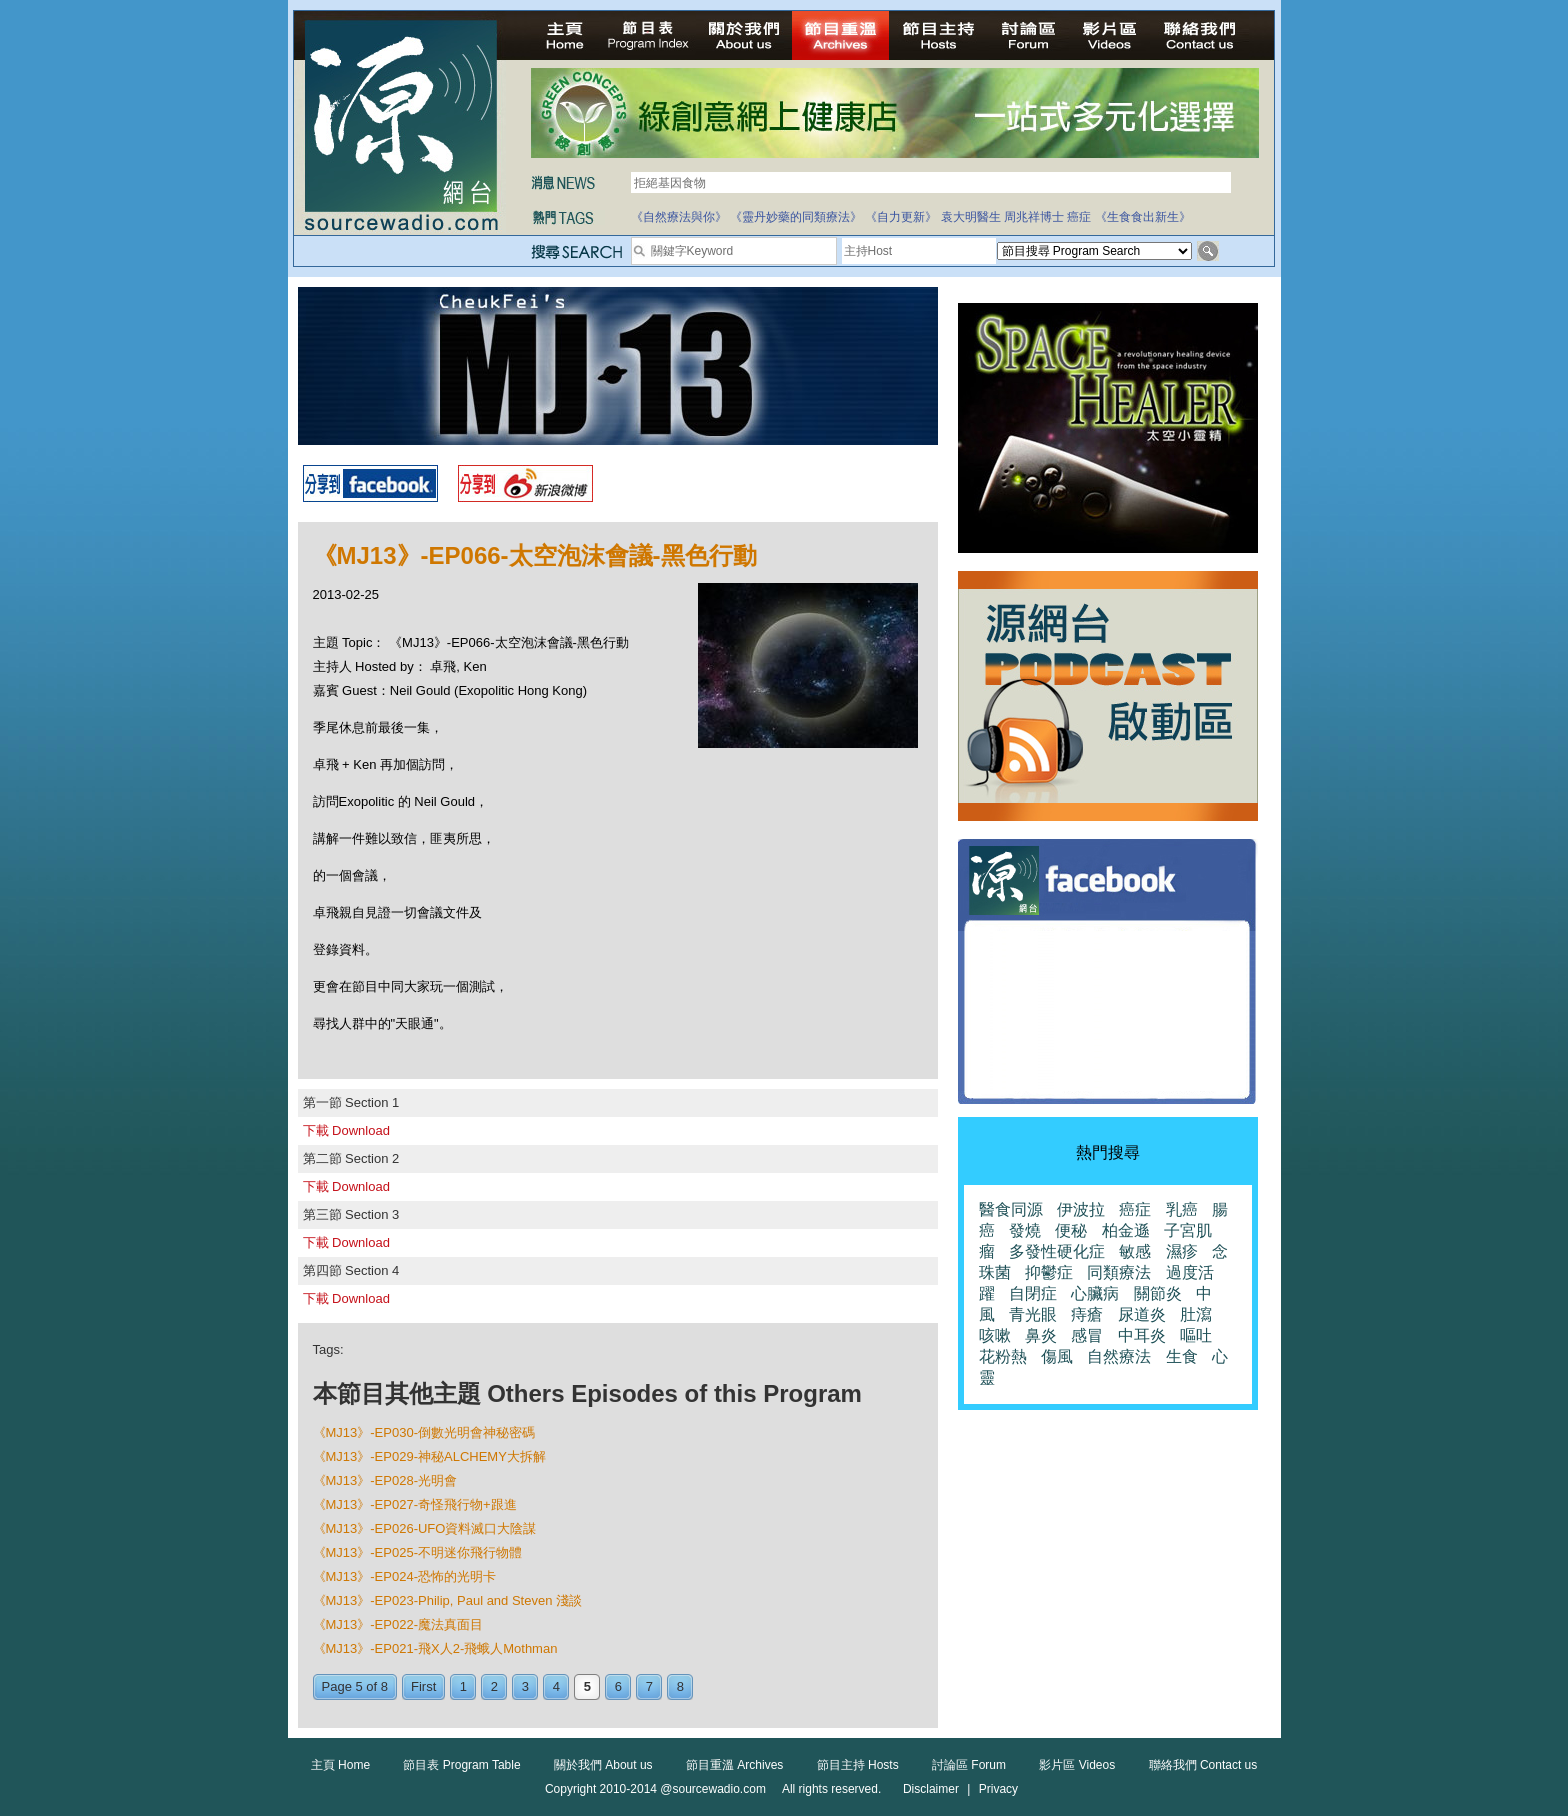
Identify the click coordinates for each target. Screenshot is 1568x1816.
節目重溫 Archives (734, 1765)
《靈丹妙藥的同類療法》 (796, 217)
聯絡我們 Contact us (1203, 1765)
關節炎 (1158, 1293)
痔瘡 (1087, 1314)
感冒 (1087, 1335)
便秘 (1071, 1230)
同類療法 (1119, 1272)
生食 (1182, 1356)
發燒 (1025, 1230)
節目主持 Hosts (858, 1765)
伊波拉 (1081, 1209)
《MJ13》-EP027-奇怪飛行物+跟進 (415, 1504)
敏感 (1135, 1251)
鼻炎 (1041, 1335)
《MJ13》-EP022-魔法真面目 (398, 1624)
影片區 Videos (1077, 1765)
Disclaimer (931, 1789)
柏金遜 (1126, 1230)
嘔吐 (1196, 1335)
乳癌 (1182, 1209)
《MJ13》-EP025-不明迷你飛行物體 (417, 1552)
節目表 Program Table (461, 1765)
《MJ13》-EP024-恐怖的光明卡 (404, 1576)
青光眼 (1033, 1314)
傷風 (1057, 1356)
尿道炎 (1142, 1314)
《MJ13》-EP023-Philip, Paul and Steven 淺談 (448, 1600)
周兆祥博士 (1034, 217)
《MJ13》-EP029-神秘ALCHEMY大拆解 (429, 1456)
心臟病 (1095, 1293)
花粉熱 (1003, 1356)
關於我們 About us (603, 1765)
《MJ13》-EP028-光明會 (385, 1480)
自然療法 (1119, 1356)
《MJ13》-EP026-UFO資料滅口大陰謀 (425, 1528)
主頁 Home (340, 1765)
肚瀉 (1196, 1314)
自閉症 (1033, 1293)
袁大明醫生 (971, 217)
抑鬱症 (1049, 1272)
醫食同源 (1011, 1209)
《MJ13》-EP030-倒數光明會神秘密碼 (424, 1432)
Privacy (998, 1789)
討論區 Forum (969, 1765)
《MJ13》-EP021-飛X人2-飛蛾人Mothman (435, 1648)
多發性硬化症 (1057, 1251)
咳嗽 (995, 1335)
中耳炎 (1142, 1335)
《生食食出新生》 (1143, 217)
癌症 (1079, 217)
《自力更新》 (901, 217)
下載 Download (346, 1130)
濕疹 (1182, 1251)
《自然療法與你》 (679, 217)
